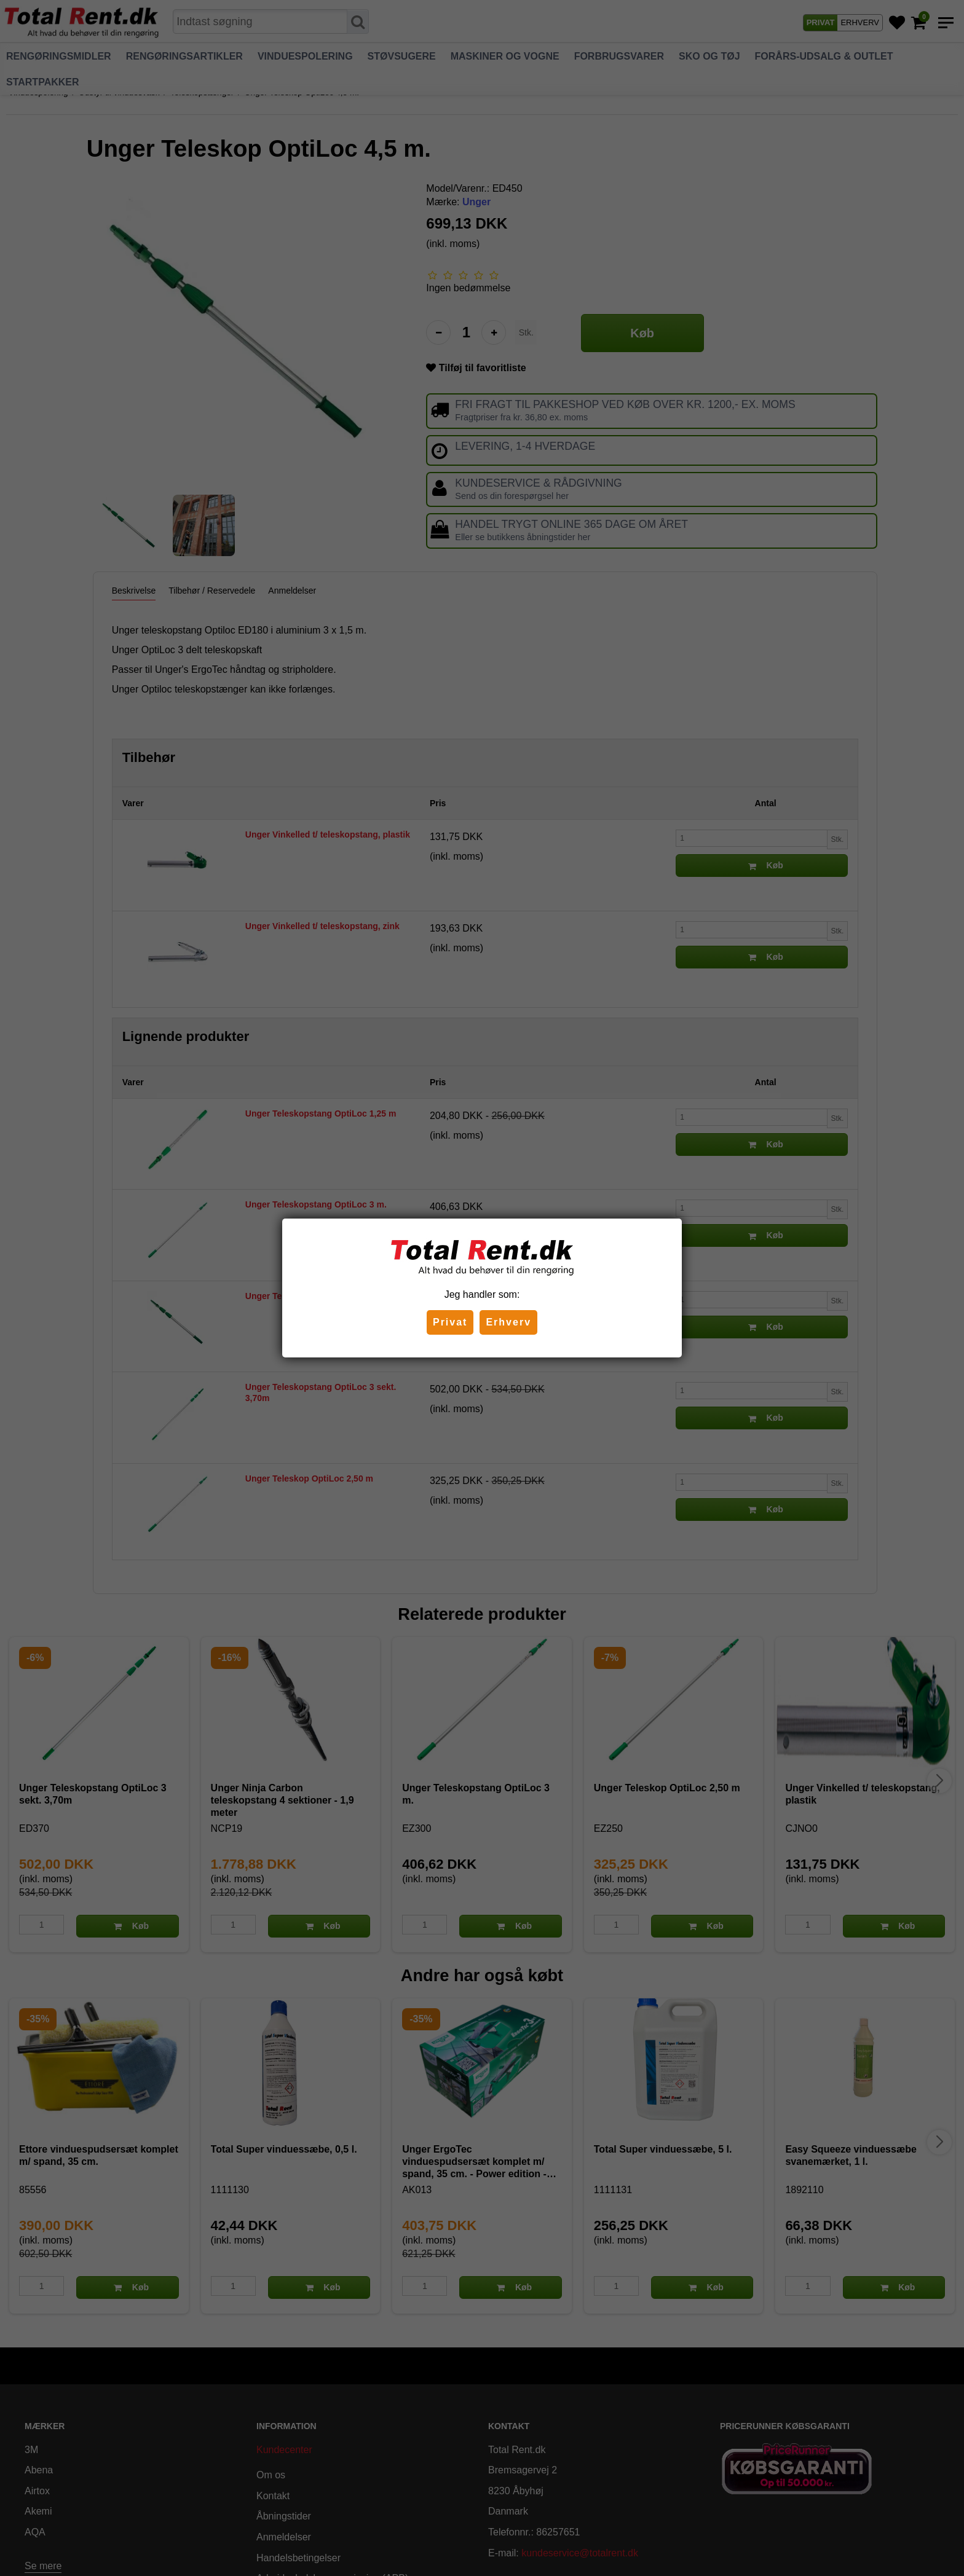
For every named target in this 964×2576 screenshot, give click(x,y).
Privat (450, 1322)
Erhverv (508, 1322)
